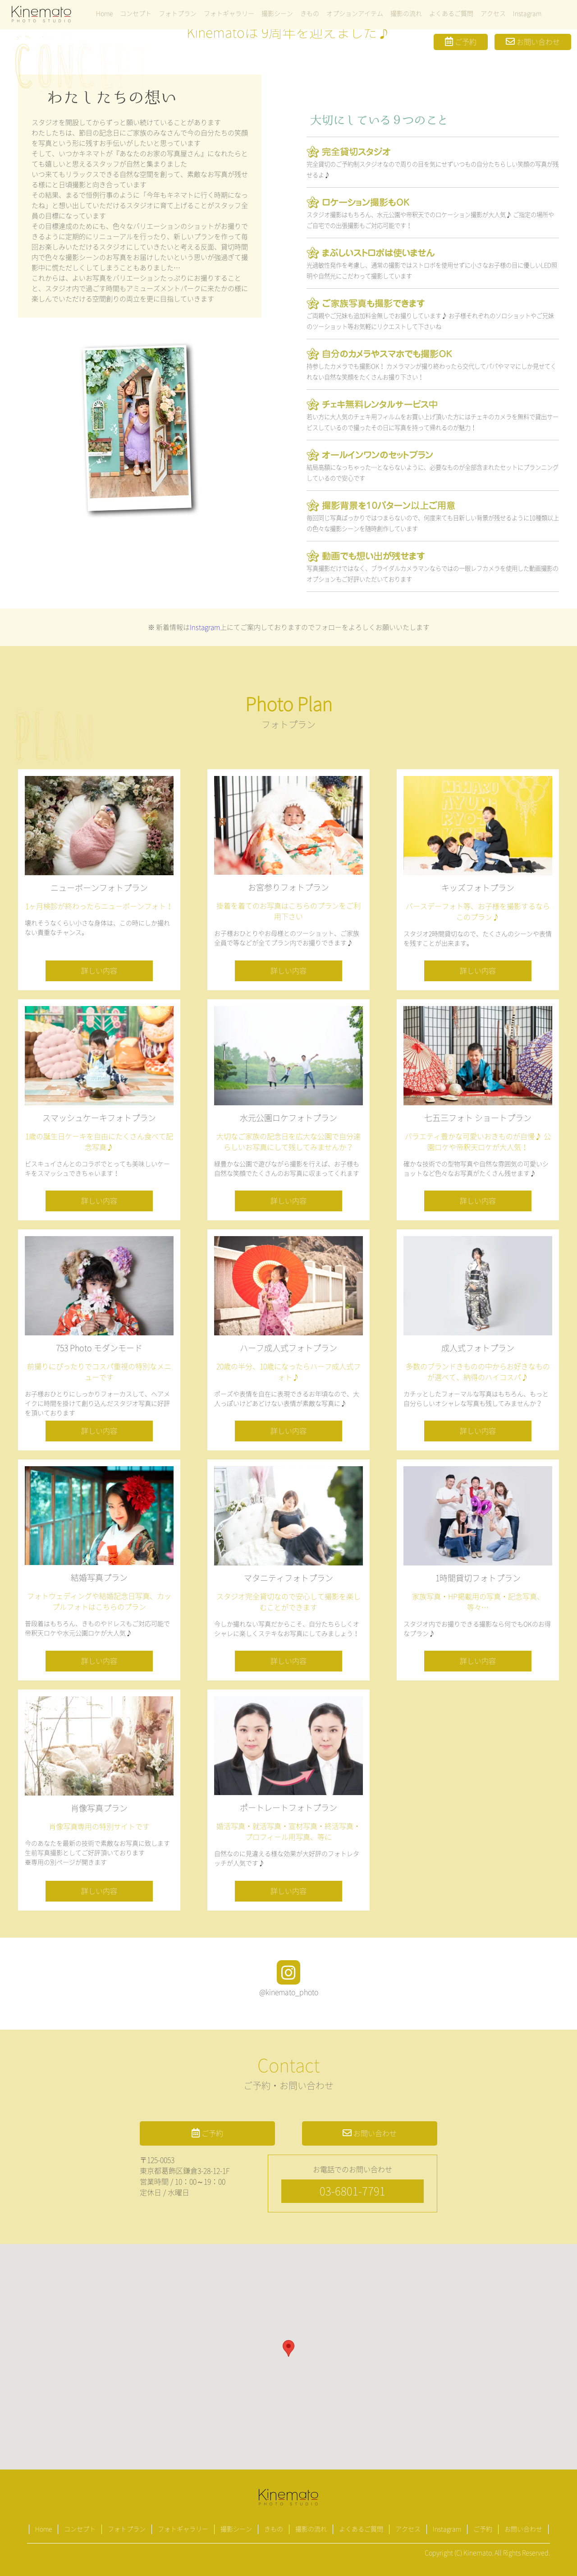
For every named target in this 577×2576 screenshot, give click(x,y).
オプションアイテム (354, 13)
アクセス (493, 13)
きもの (309, 13)
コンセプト (135, 13)
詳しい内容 (99, 970)
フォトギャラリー (229, 13)
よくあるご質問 (451, 13)
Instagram (527, 13)
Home (104, 13)
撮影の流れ (406, 13)
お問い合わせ (533, 41)
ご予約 (460, 41)
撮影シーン (277, 13)
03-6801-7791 (352, 2191)
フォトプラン (178, 13)
